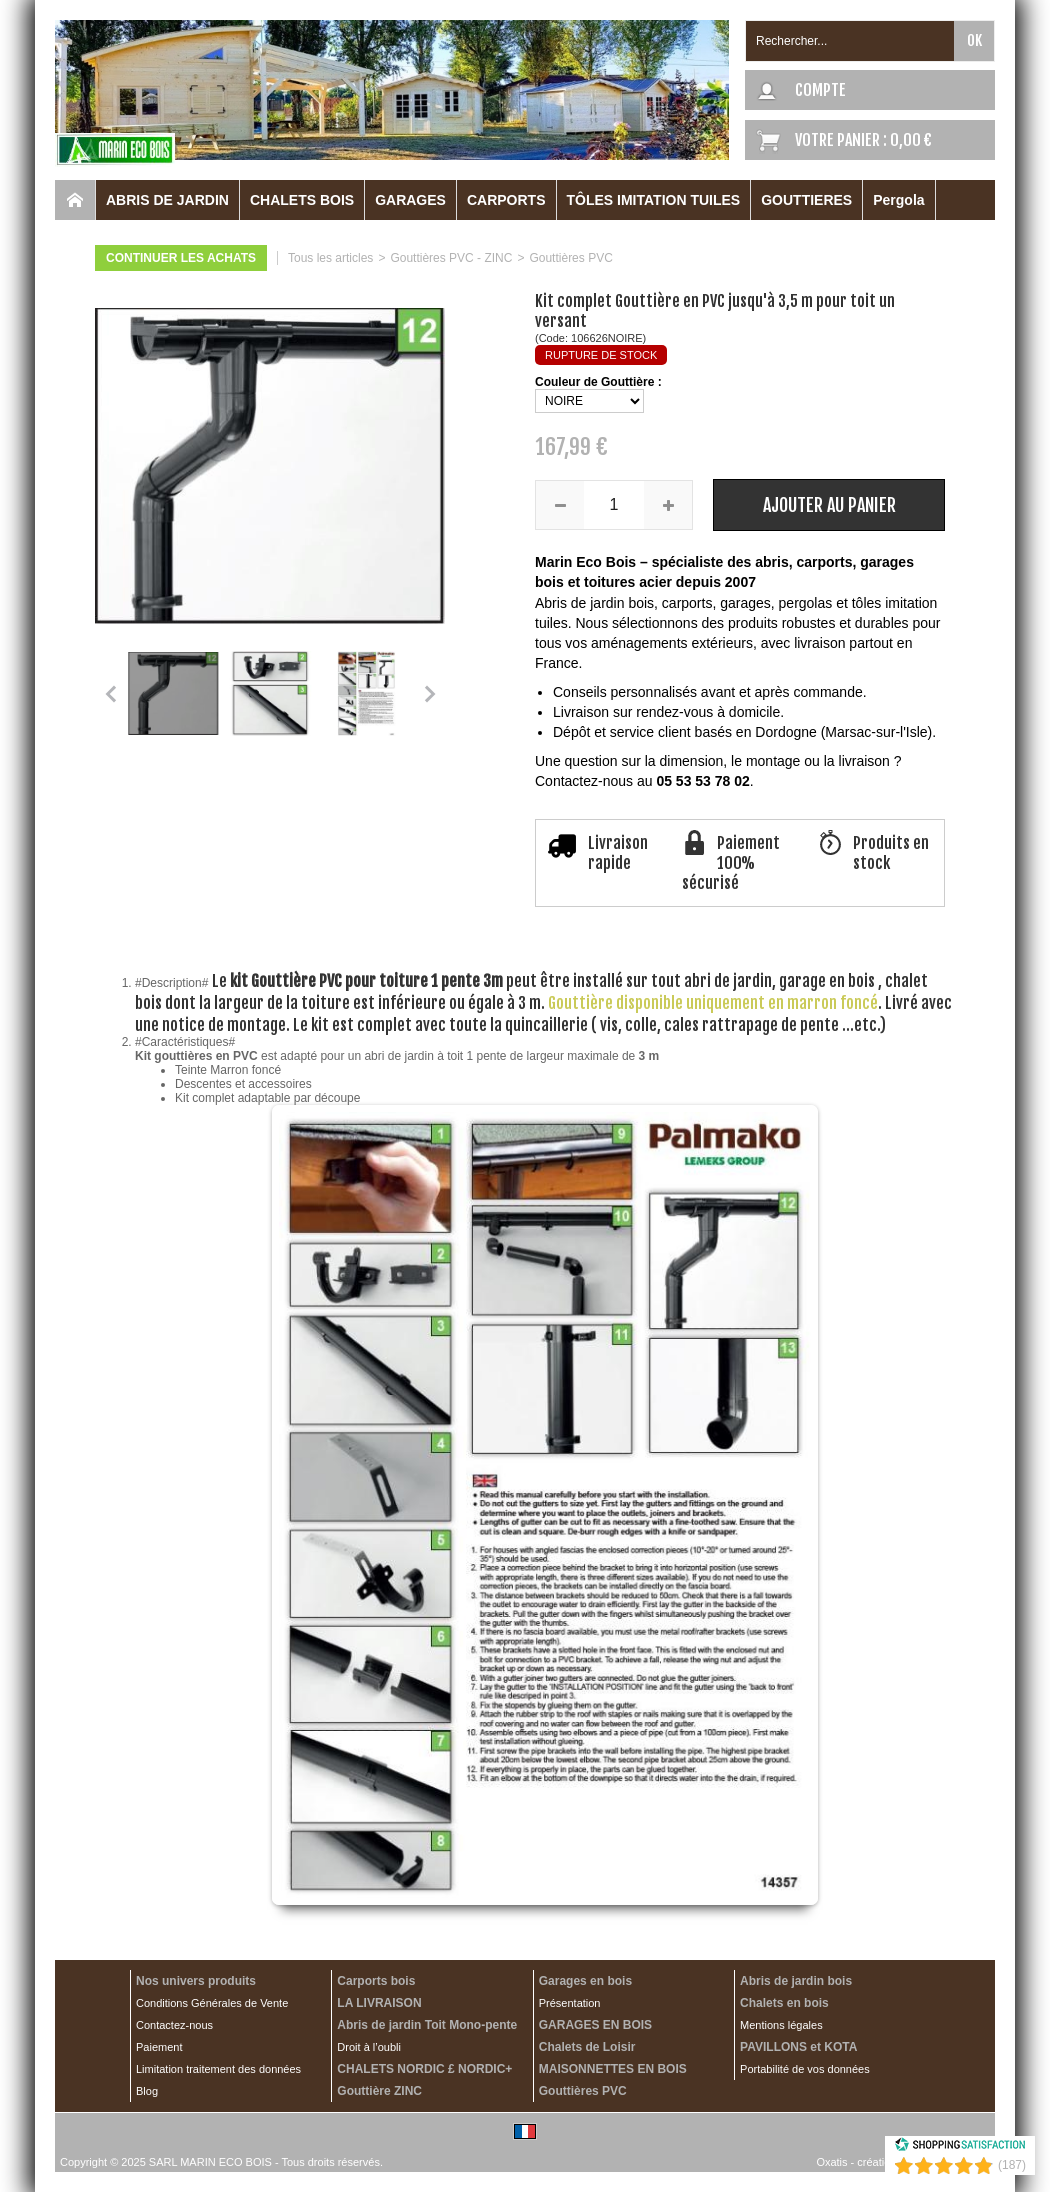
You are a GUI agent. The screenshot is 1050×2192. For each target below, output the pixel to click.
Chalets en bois (784, 2003)
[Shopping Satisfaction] (960, 2148)
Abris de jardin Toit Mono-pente (427, 2025)
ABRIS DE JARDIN (167, 200)
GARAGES (410, 200)
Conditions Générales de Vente (212, 2003)
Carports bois (376, 1981)
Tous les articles (330, 258)
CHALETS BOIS (302, 200)
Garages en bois (585, 1981)
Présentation (570, 2003)
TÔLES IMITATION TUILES (654, 200)
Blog (147, 2091)
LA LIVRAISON (379, 2003)
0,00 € (911, 140)
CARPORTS (506, 200)
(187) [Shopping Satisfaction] (1012, 2165)
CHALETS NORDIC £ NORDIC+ (424, 2069)
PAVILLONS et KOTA (798, 2047)
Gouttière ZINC (379, 2091)
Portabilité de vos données (805, 2069)
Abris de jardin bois (796, 1981)
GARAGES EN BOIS (595, 2025)
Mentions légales (781, 2025)
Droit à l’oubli (369, 2047)
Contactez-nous (174, 2025)
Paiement (159, 2047)
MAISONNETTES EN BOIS (613, 2069)
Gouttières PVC (570, 258)
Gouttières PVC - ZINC (451, 258)
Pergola (898, 200)
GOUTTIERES (806, 200)
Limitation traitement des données (218, 2069)
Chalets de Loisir (587, 2047)
